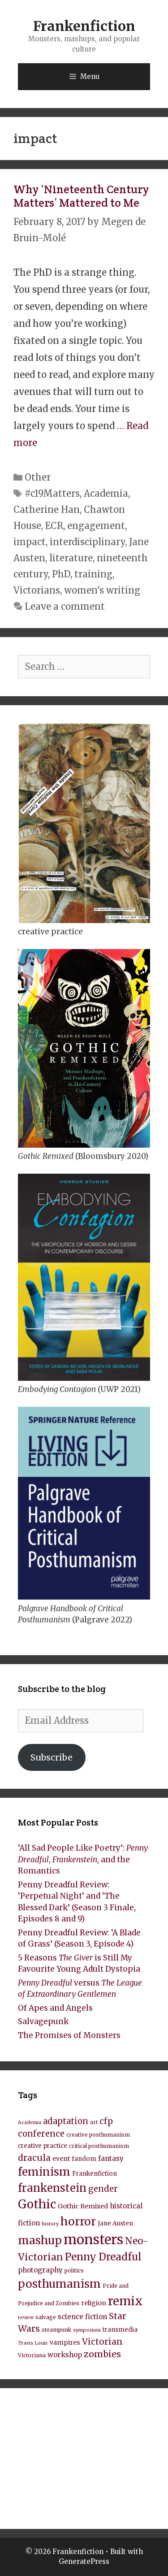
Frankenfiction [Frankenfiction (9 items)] (94, 2173)
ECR (54, 525)
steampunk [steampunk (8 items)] (56, 2329)
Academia (106, 493)
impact (29, 541)
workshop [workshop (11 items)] (64, 2354)
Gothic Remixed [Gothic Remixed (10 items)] (83, 2206)
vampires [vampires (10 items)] (65, 2342)
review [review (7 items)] (26, 2317)
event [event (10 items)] (61, 2159)
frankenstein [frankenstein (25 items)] (52, 2187)
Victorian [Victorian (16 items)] (102, 2341)
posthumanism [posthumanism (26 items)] (59, 2284)
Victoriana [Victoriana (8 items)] (32, 2355)
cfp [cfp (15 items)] (106, 2121)
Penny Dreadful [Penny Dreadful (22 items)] (103, 2257)
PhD (61, 574)
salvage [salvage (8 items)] (45, 2317)
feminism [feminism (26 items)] (44, 2172)
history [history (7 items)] (50, 2224)
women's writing (102, 590)
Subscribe (51, 1757)
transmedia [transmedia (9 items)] (120, 2329)
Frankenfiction (84, 26)
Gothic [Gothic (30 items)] (37, 2204)
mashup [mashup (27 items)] (40, 2240)
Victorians (36, 590)
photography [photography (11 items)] (40, 2270)
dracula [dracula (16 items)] (34, 2157)
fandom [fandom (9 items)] (84, 2159)
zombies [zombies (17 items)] (102, 2354)
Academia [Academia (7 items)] (29, 2122)
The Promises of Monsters (69, 2035)
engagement (96, 525)
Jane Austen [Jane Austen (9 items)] (115, 2223)
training (93, 574)
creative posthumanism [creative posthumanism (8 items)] (98, 2134)
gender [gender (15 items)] (103, 2189)
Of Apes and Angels (55, 2008)
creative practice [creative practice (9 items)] (42, 2146)
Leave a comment (65, 606)
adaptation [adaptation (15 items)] (65, 2121)
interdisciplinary (87, 541)
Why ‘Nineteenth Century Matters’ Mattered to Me (81, 196)
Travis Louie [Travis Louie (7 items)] (33, 2343)
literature (71, 558)
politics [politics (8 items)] (74, 2270)
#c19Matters (52, 493)
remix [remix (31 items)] (125, 2301)
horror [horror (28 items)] (78, 2222)
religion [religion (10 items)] (93, 2303)
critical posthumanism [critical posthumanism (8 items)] (99, 2145)
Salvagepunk (43, 2021)
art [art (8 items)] (94, 2122)
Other (38, 477)
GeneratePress (84, 2561)
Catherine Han (46, 509)
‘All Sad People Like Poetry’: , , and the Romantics (83, 1859)
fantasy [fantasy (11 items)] (111, 2158)
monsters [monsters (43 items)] (93, 2239)
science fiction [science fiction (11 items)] (82, 2316)
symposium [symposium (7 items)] (87, 2330)
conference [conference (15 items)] (41, 2134)
